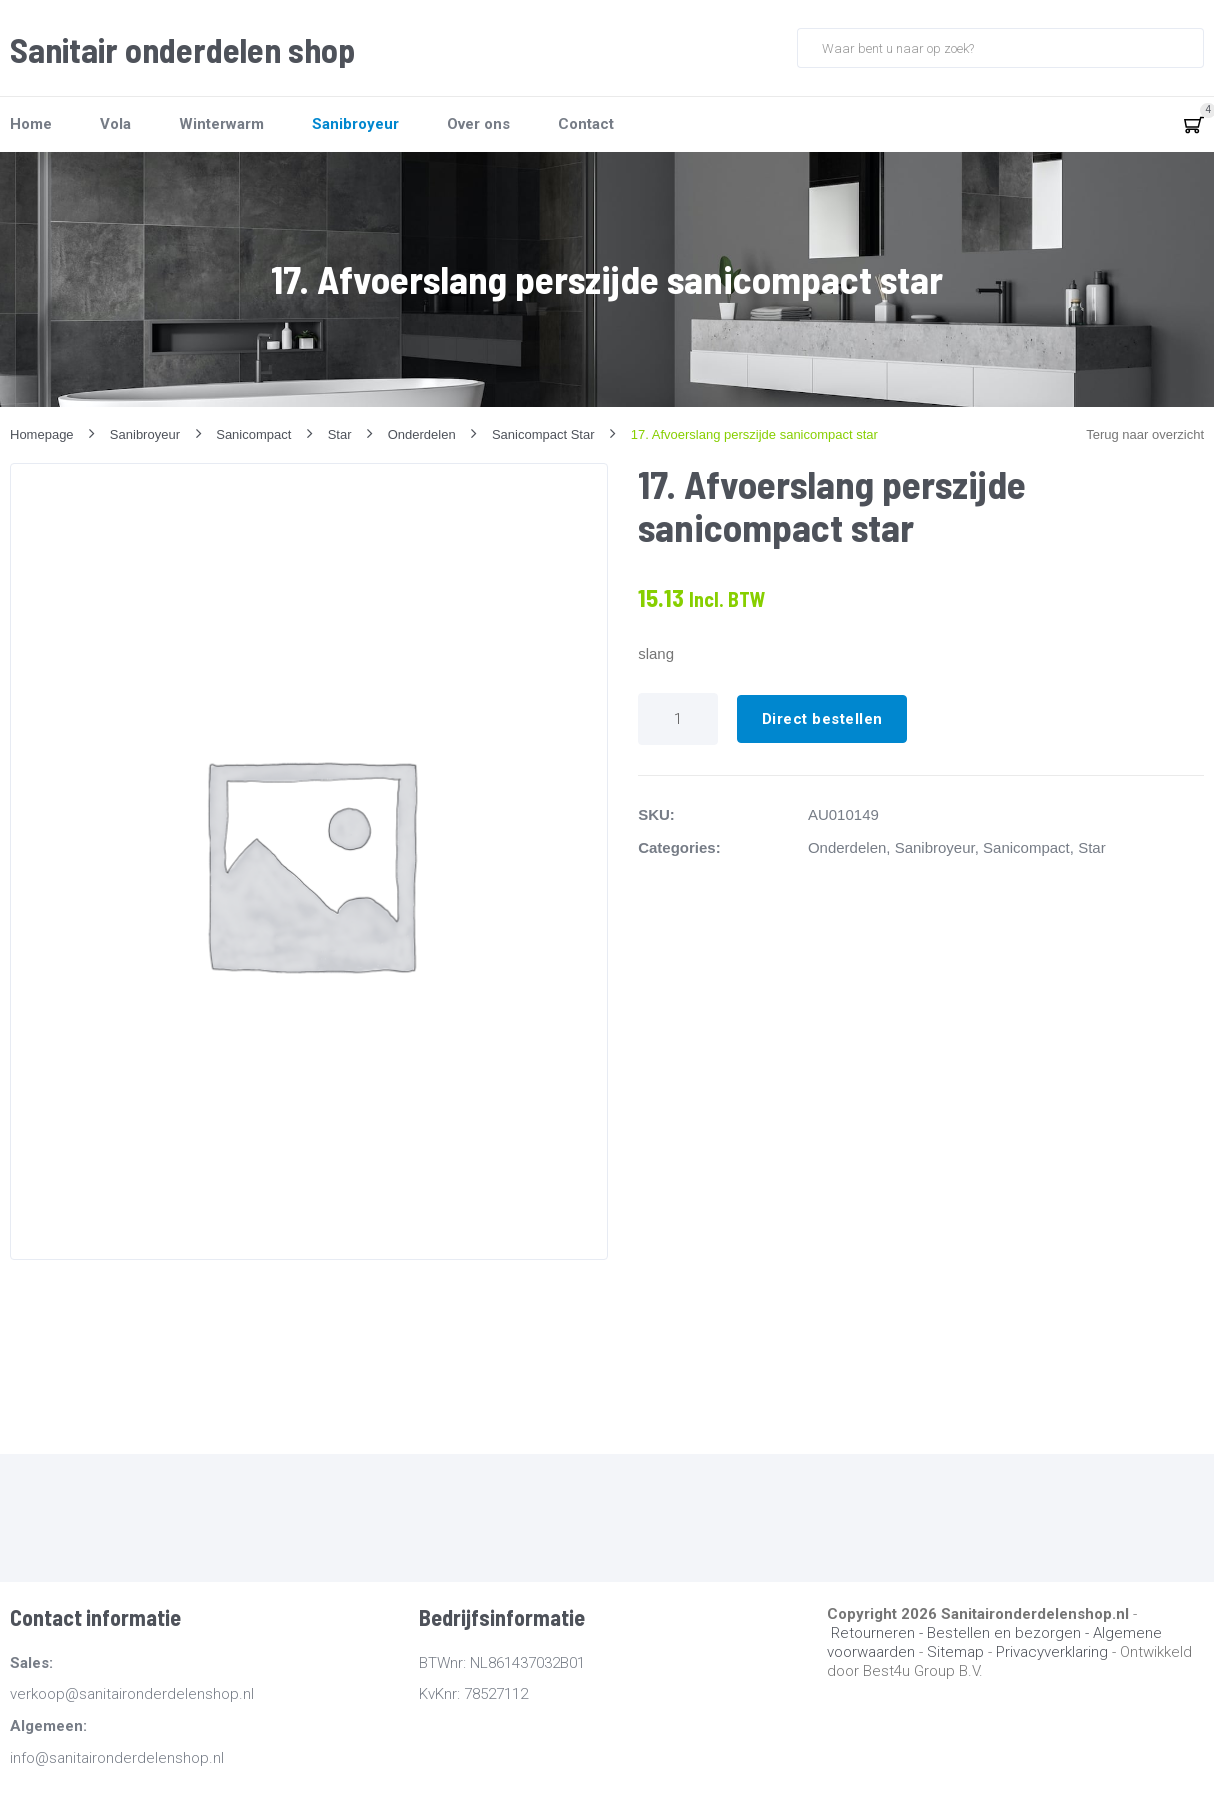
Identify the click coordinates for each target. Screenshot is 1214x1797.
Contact (586, 124)
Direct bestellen (822, 719)
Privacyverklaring (1052, 1652)
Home (31, 124)
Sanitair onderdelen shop (182, 50)
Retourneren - (879, 1633)
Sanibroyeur (355, 124)
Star (1092, 847)
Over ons (478, 124)
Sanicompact (1026, 847)
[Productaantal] (678, 719)
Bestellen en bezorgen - (1010, 1633)
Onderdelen (847, 847)
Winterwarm (221, 124)
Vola (115, 124)
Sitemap (955, 1652)
